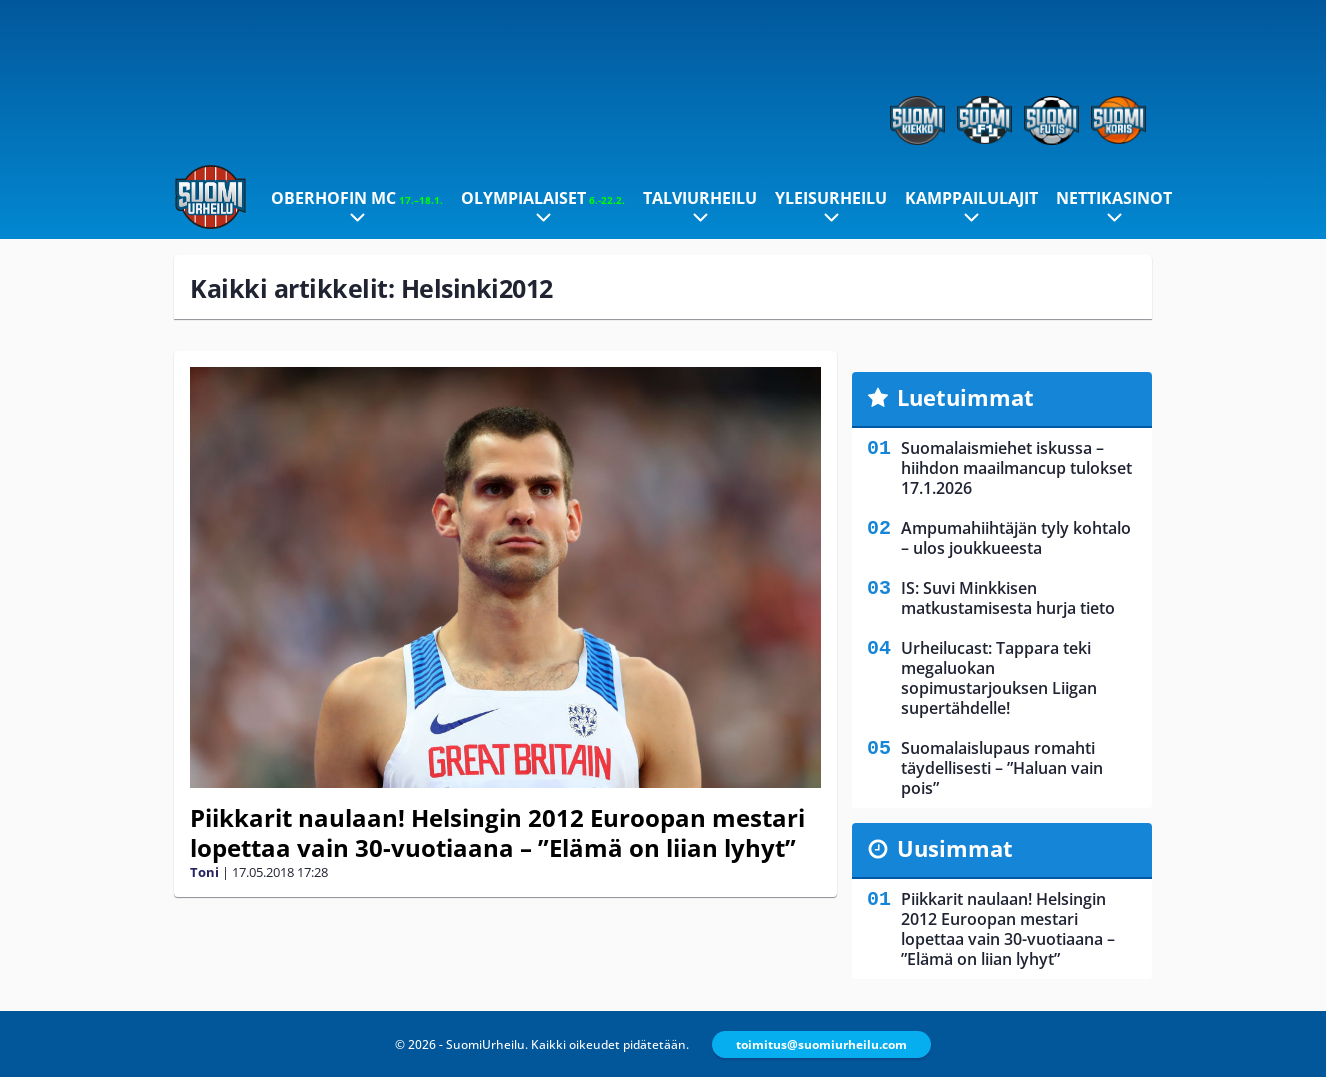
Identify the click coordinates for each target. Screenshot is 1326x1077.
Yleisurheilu (831, 198)
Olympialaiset (543, 198)
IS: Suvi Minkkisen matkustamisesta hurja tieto (1008, 598)
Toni (204, 872)
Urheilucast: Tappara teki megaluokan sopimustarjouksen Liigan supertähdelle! (999, 678)
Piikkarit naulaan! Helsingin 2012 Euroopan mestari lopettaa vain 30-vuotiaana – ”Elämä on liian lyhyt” (497, 832)
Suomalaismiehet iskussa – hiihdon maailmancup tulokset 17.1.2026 (1016, 468)
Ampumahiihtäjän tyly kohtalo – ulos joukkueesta (1016, 538)
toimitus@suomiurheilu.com (821, 1044)
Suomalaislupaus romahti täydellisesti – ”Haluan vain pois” (1002, 768)
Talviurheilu (700, 198)
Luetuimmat (965, 397)
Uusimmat (955, 848)
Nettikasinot (1114, 198)
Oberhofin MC (357, 198)
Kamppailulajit (971, 198)
